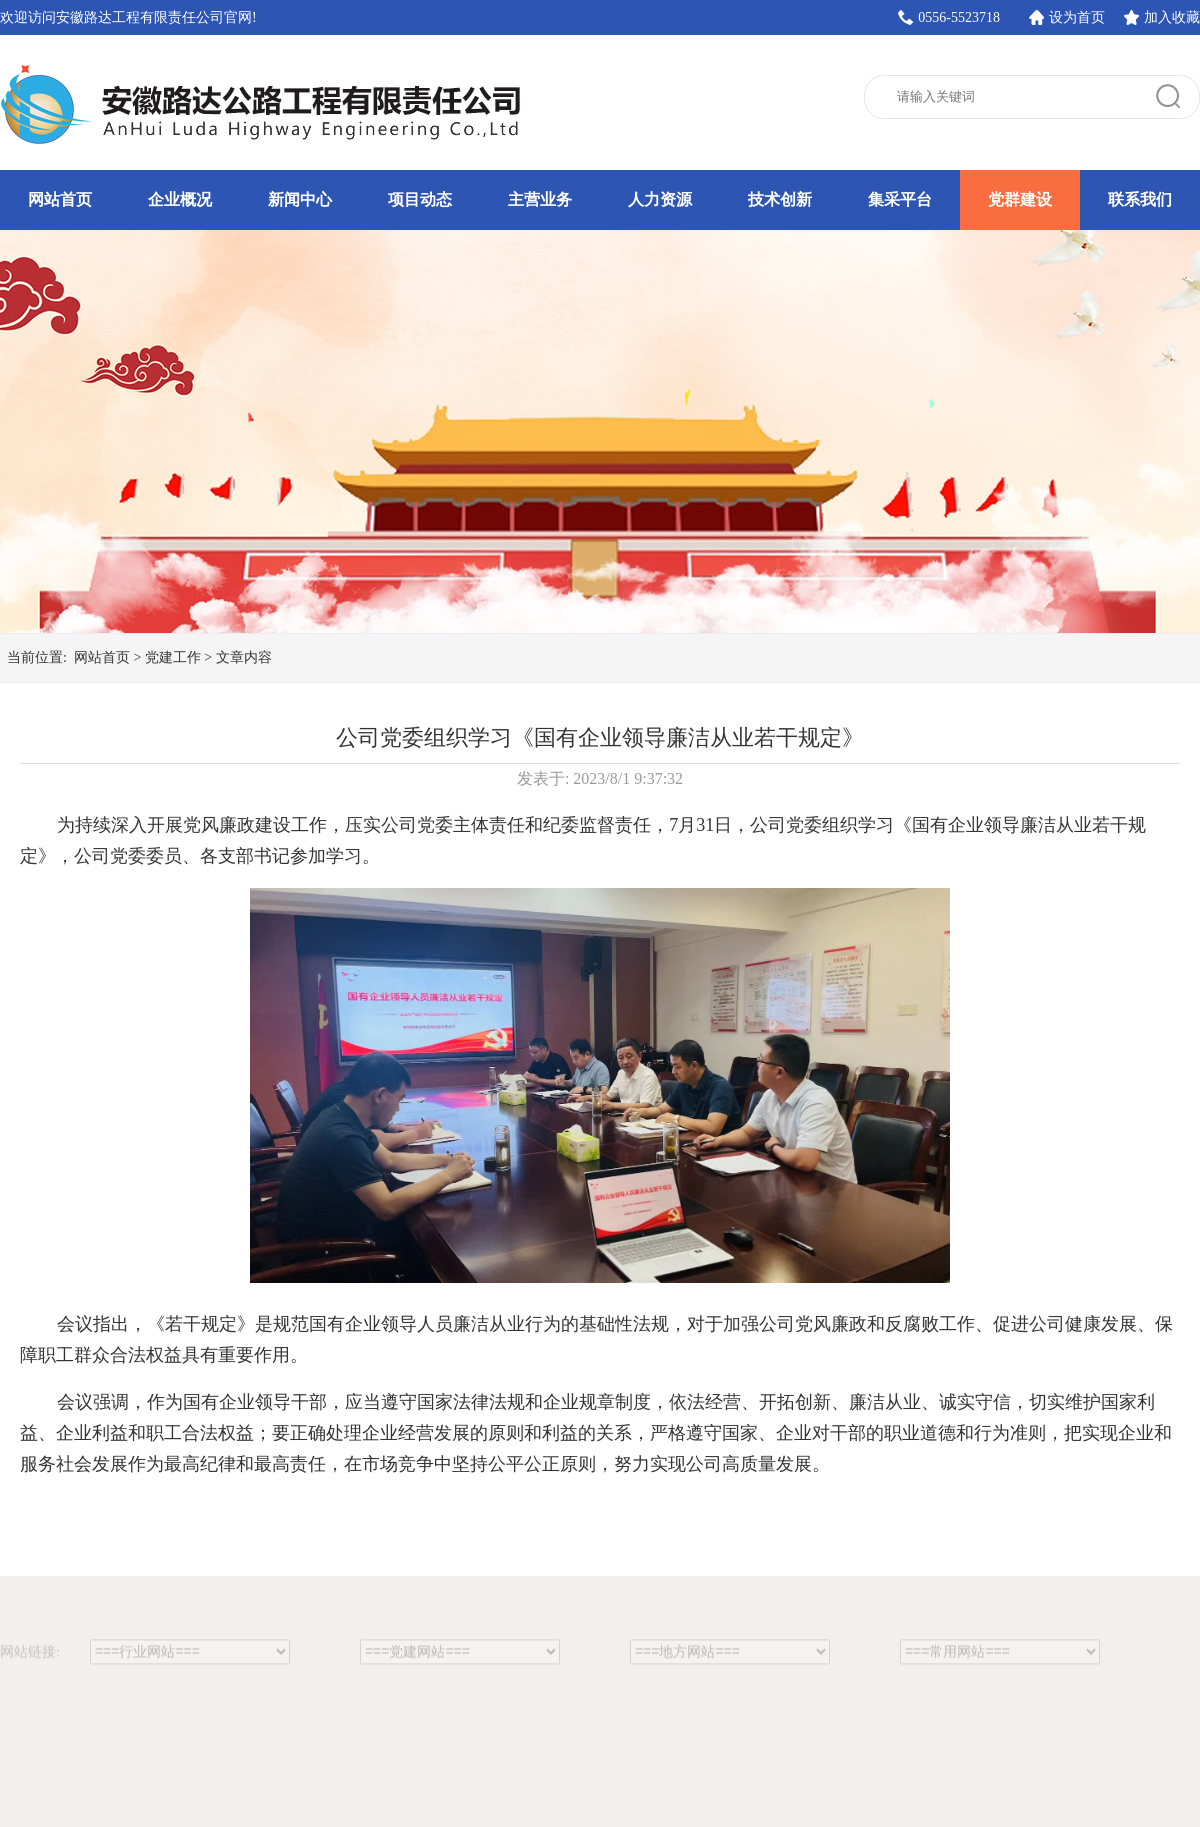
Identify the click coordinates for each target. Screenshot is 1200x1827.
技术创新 (780, 199)
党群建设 (1020, 199)
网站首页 (60, 199)
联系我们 (1140, 199)
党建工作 (173, 657)
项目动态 (420, 199)
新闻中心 (300, 199)
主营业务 (540, 199)
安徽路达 (265, 105)
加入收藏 (1172, 17)
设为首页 (1077, 17)
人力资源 (660, 199)
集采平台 (900, 199)
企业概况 (180, 199)
